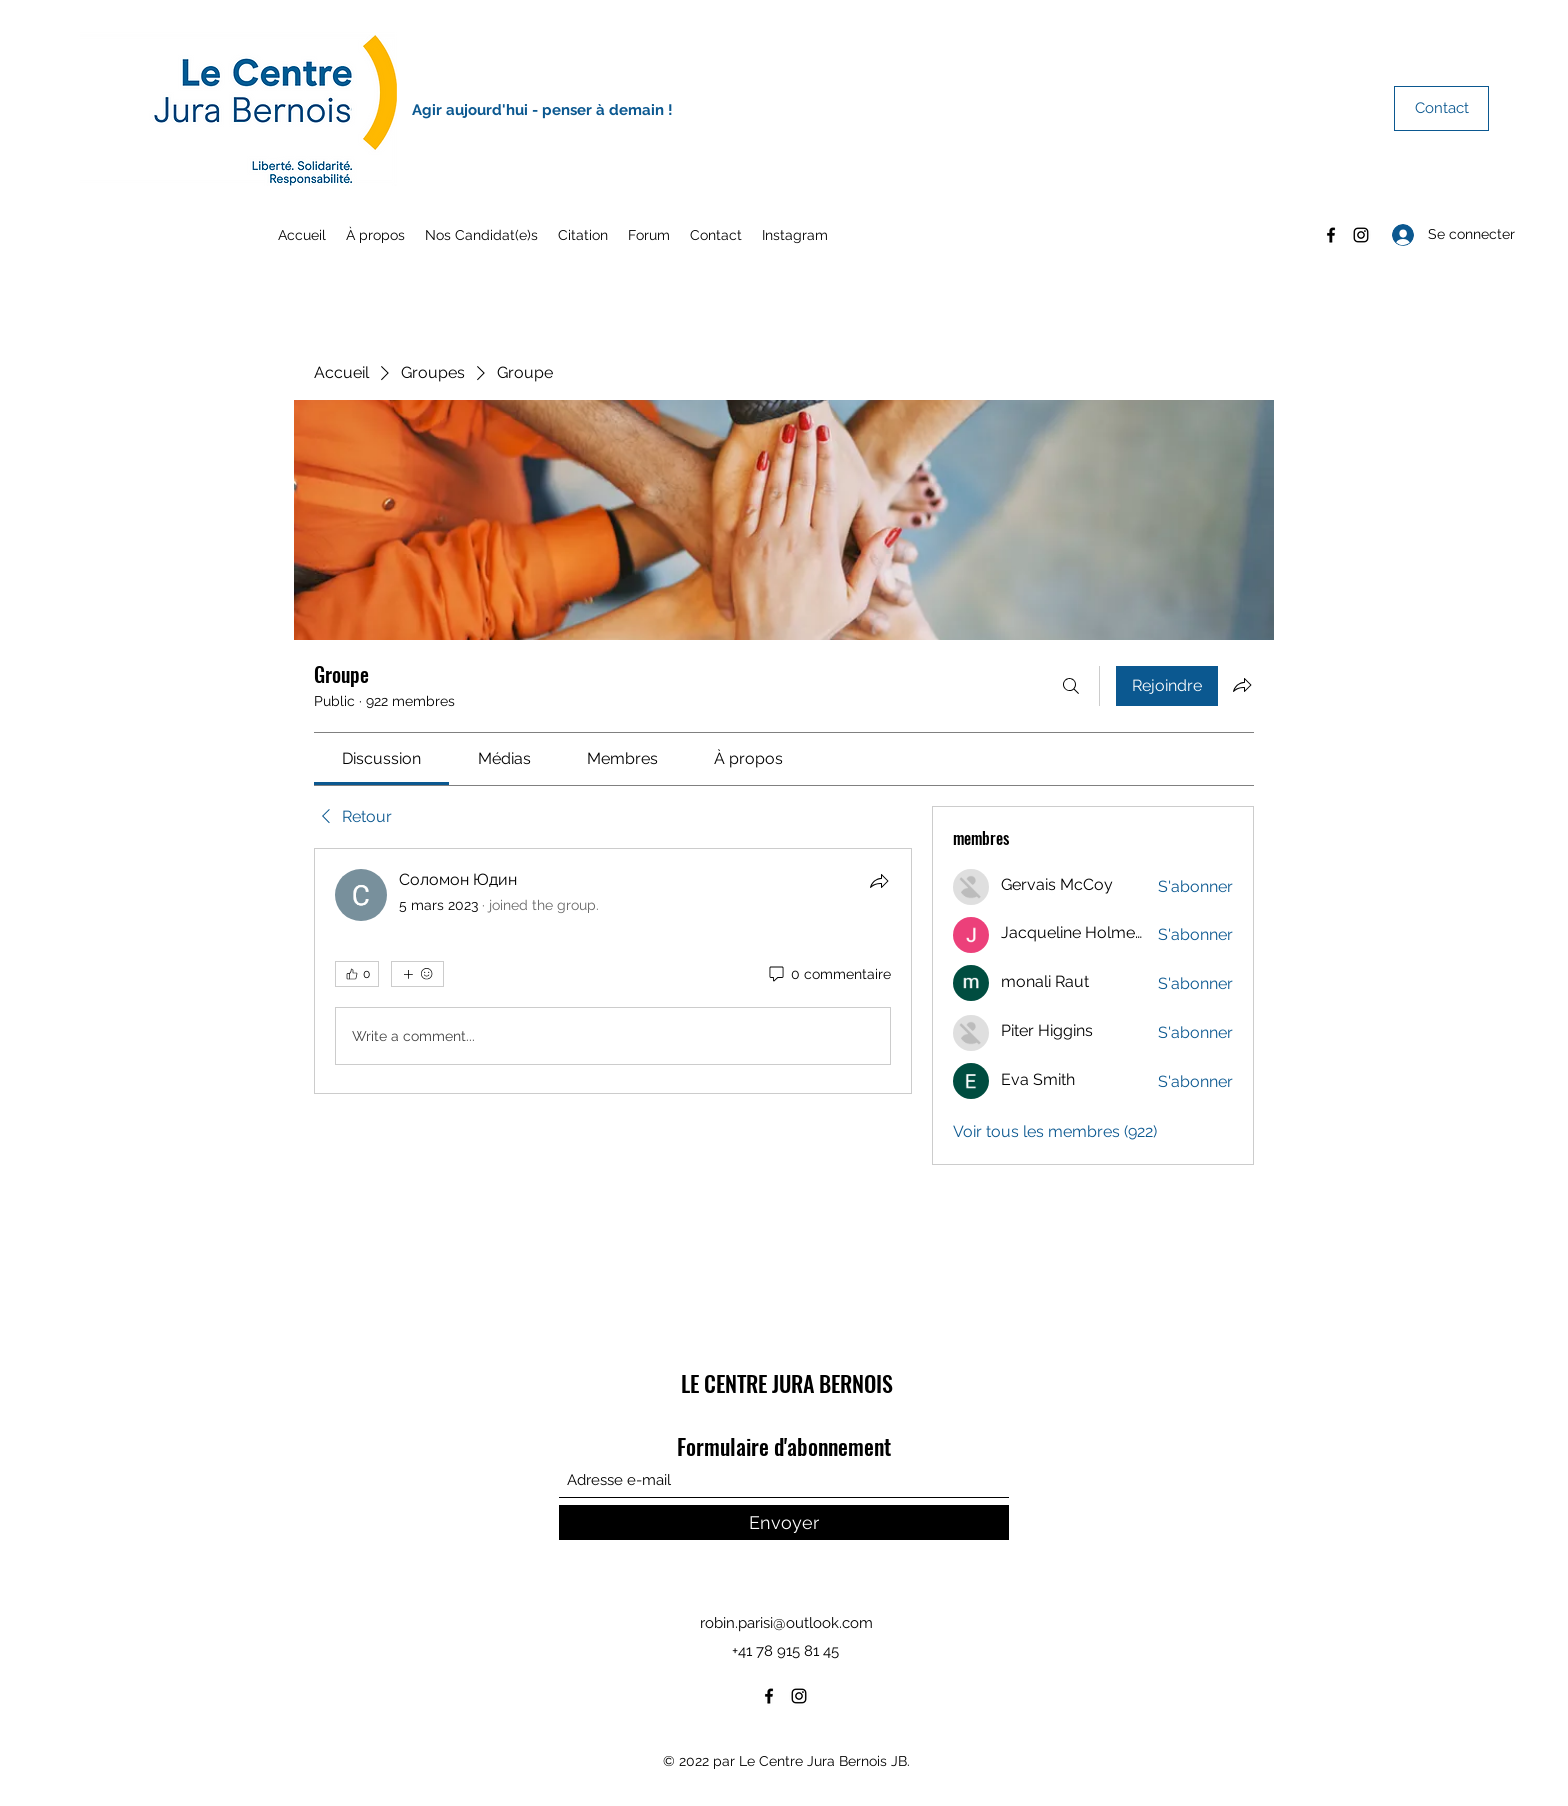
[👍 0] (357, 974)
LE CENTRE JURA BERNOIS (787, 1383)
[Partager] (879, 881)
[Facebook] (1331, 235)
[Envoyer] (784, 1522)
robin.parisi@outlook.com (786, 1623)
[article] (613, 971)
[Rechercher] (1071, 686)
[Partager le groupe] (1242, 685)
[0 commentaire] (828, 975)
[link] (381, 758)
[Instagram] (1361, 235)
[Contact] (1441, 108)
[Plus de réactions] (417, 974)
